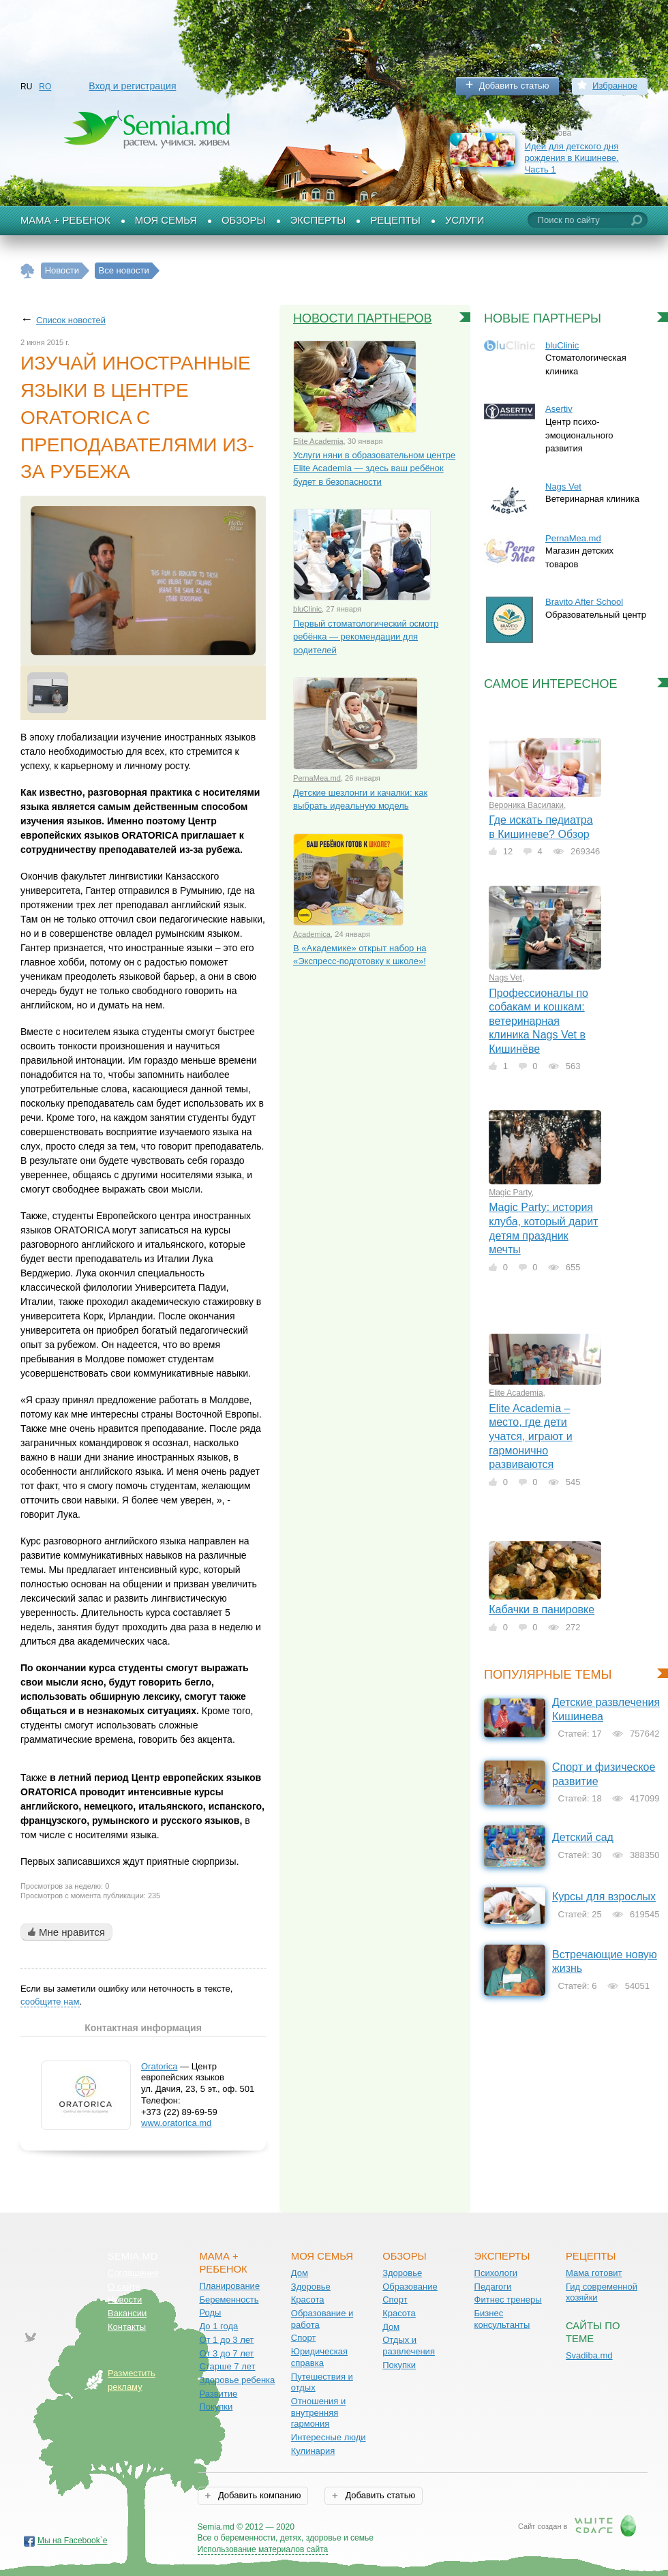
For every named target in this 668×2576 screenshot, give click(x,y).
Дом (299, 2273)
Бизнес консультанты (502, 2319)
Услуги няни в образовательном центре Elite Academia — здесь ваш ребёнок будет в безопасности (374, 468)
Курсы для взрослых (604, 1896)
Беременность (228, 2299)
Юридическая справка (319, 2357)
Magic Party (510, 1192)
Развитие (218, 2393)
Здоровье (311, 2286)
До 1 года (218, 2326)
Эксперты (318, 220)
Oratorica (159, 2066)
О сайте (124, 2286)
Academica (312, 934)
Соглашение (133, 2273)
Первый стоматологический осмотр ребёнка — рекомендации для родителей (365, 636)
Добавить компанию (258, 2495)
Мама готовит (594, 2273)
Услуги (465, 220)
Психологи (495, 2273)
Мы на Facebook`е (72, 2540)
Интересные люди (328, 2437)
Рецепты (395, 220)
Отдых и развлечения (408, 2345)
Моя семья (166, 220)
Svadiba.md (589, 2355)
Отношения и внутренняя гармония (318, 2412)
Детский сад (582, 1837)
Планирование (229, 2286)
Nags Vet (563, 486)
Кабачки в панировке (541, 1609)
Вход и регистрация (132, 85)
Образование (410, 2286)
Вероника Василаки (526, 805)
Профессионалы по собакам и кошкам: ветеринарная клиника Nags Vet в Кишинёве (538, 1021)
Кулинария (313, 2451)
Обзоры (244, 220)
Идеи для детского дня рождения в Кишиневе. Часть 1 (572, 157)
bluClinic (307, 609)
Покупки (215, 2406)
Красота (307, 2299)
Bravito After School (584, 602)
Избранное (614, 85)
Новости (125, 2299)
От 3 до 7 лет (226, 2353)
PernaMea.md (317, 778)
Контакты (127, 2327)
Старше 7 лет (227, 2366)
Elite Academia (318, 441)
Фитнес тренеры (508, 2299)
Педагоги (493, 2286)
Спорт (303, 2338)
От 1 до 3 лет (226, 2340)
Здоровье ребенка (237, 2380)
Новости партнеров (362, 318)
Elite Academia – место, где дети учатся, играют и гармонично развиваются (531, 1436)
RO (45, 86)
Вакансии (127, 2313)
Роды (210, 2312)
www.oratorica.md (176, 2123)
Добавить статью (514, 85)
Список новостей (71, 320)
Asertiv (559, 409)
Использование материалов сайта (263, 2549)
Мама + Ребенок (65, 220)
